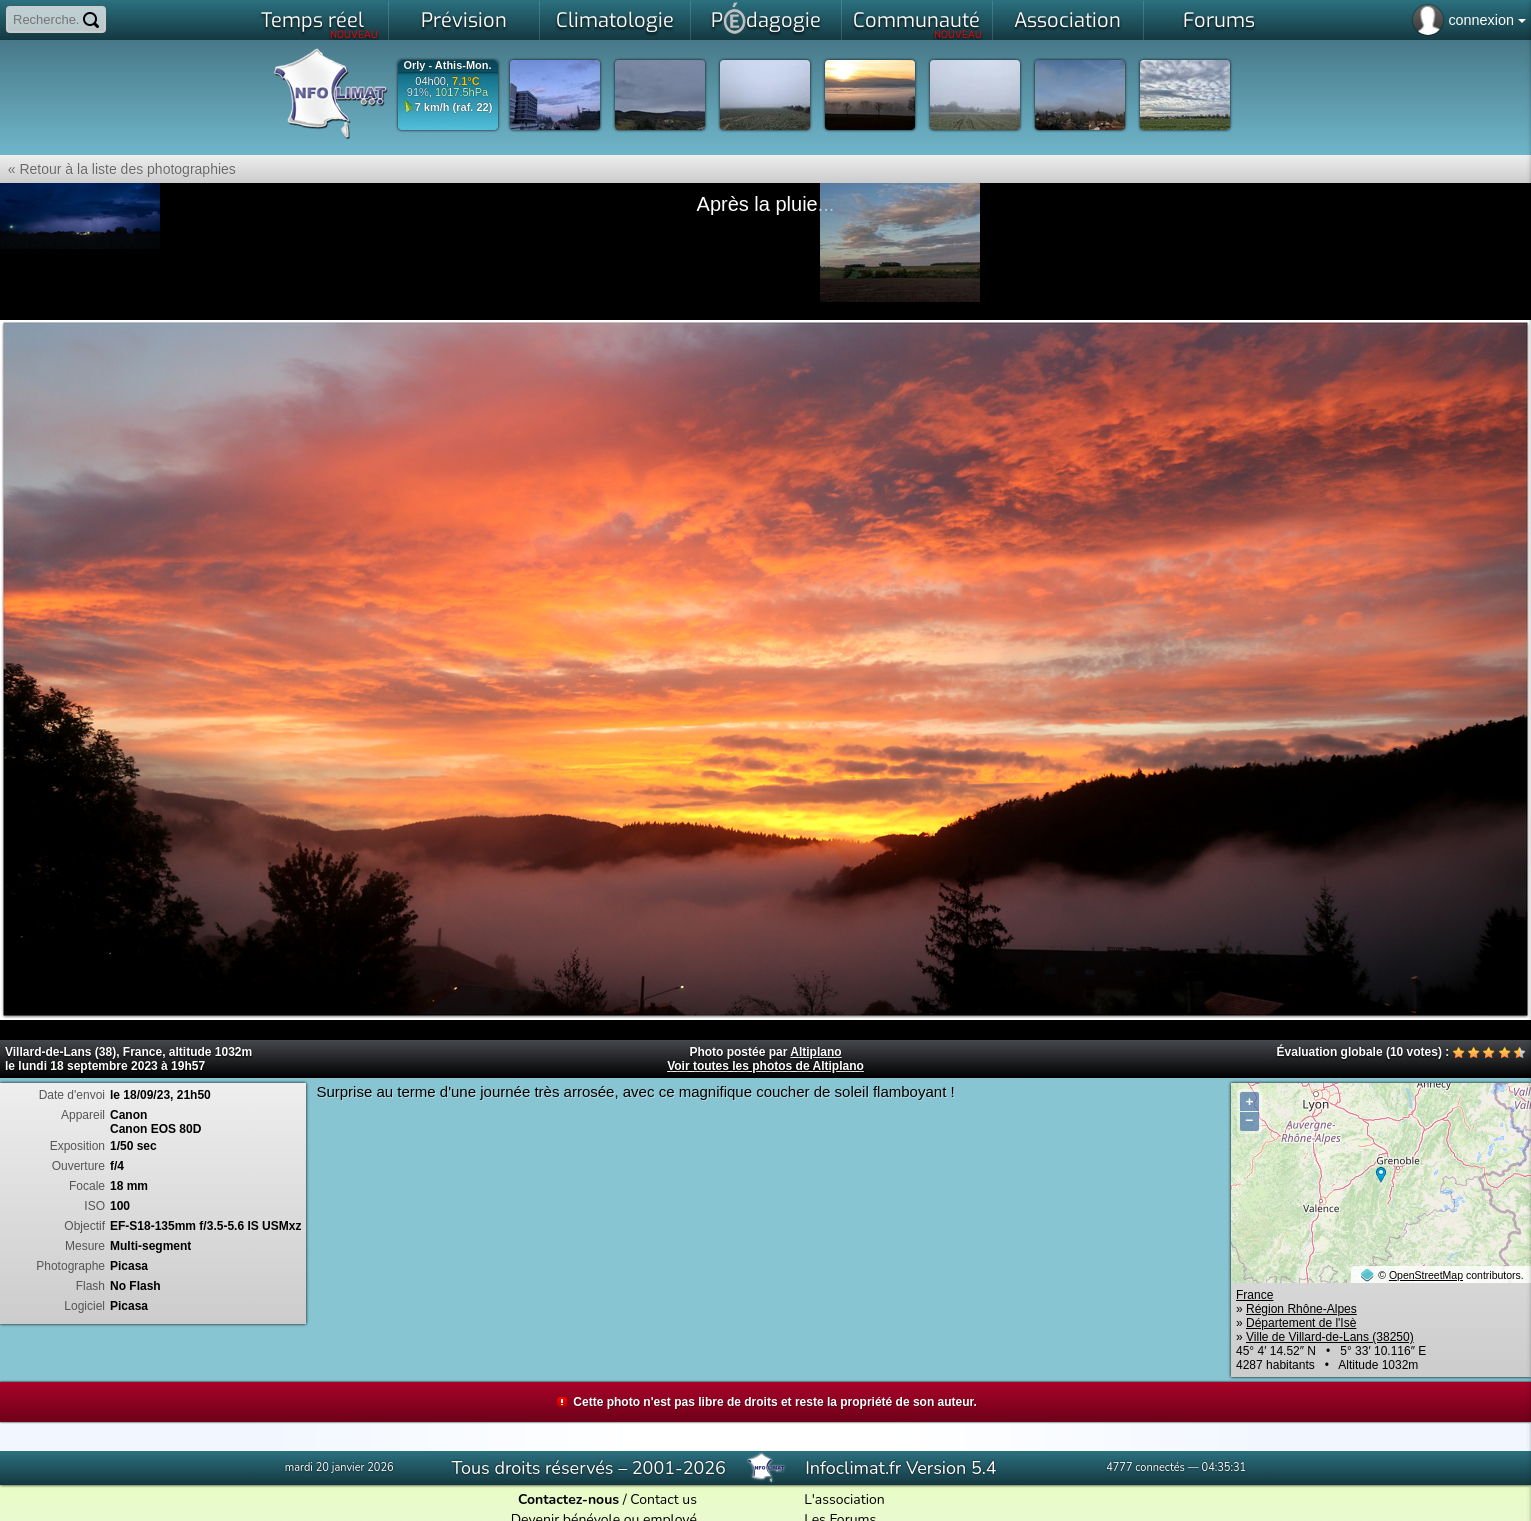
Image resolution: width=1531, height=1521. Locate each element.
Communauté (917, 24)
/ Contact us (607, 1499)
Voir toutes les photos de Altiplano (765, 1066)
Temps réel (319, 24)
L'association (844, 1499)
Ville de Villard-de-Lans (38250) (1330, 1337)
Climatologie (615, 20)
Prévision (464, 20)
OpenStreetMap (1426, 1275)
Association (1067, 20)
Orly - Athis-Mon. (447, 65)
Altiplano (815, 1052)
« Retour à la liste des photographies (118, 169)
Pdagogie (766, 18)
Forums (1219, 20)
